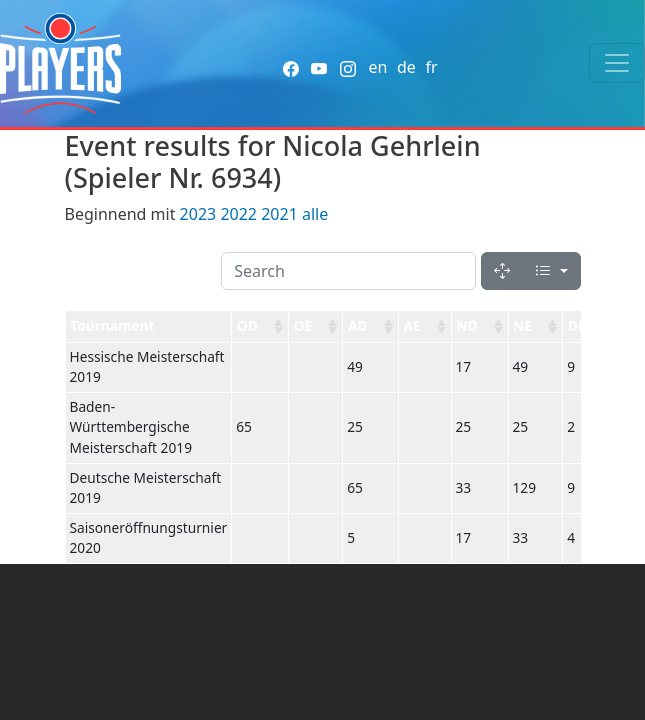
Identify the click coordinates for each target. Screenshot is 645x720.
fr (431, 67)
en (377, 67)
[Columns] (551, 271)
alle (315, 214)
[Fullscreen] (502, 271)
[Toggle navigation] (617, 63)
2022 (238, 214)
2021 (279, 214)
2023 (198, 214)
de (406, 67)
